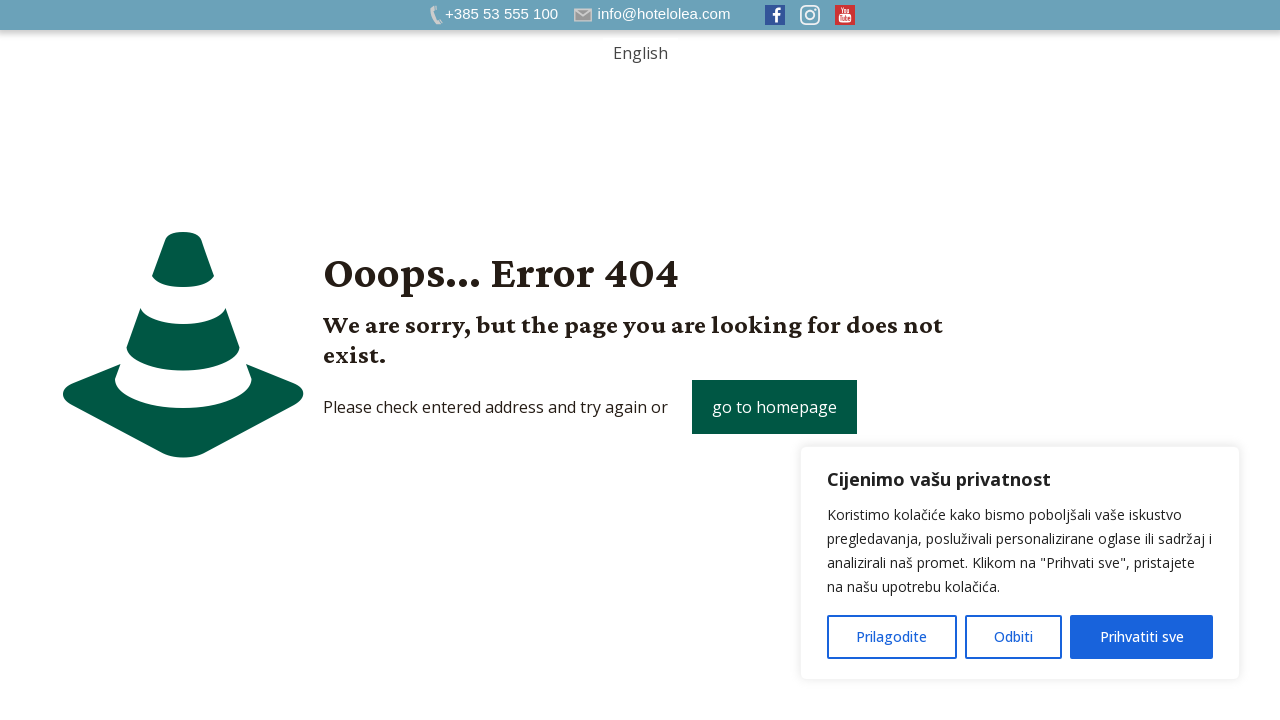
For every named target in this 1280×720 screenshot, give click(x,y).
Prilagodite (891, 636)
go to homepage (774, 407)
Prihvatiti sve (1142, 636)
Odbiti (1013, 636)
